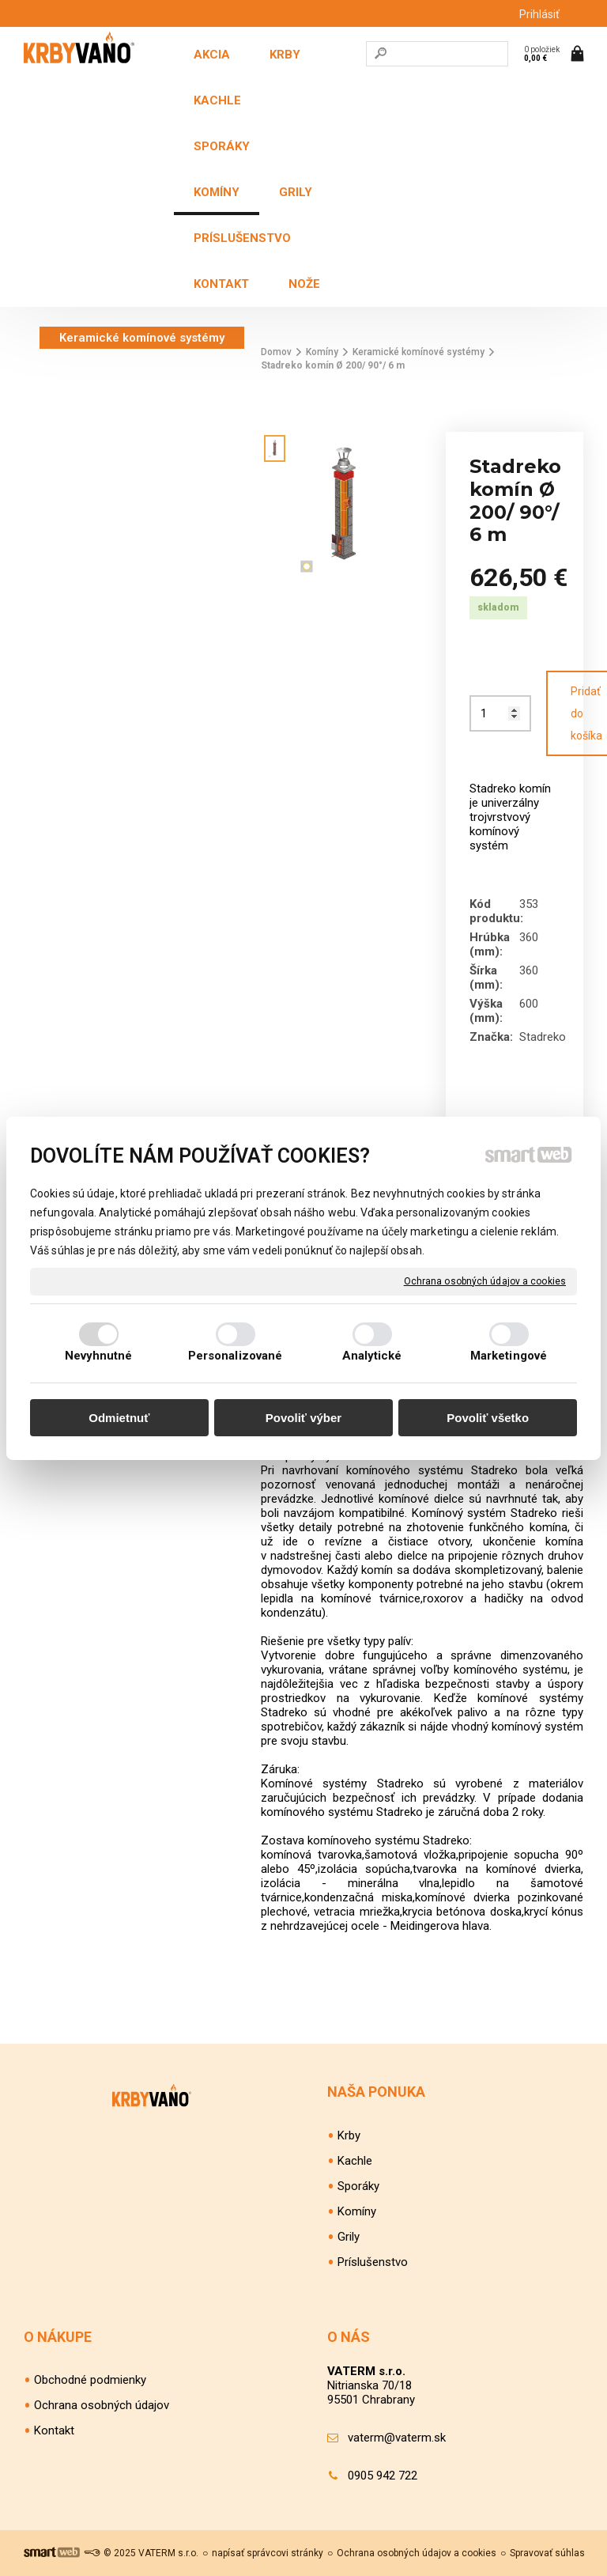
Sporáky (358, 2186)
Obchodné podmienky (90, 2380)
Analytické (372, 1356)
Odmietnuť (119, 1417)
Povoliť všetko (488, 1417)
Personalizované (235, 1356)
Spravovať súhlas (547, 2553)
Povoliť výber (303, 1417)
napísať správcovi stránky (267, 2553)
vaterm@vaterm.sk (397, 2437)
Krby (348, 2135)
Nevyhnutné (99, 1356)
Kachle (354, 2161)
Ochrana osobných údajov (101, 2405)
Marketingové (508, 1356)
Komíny (356, 2211)
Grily (348, 2237)
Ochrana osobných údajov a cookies (485, 1280)
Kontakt (54, 2430)
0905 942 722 (382, 2475)
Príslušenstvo (372, 2262)
